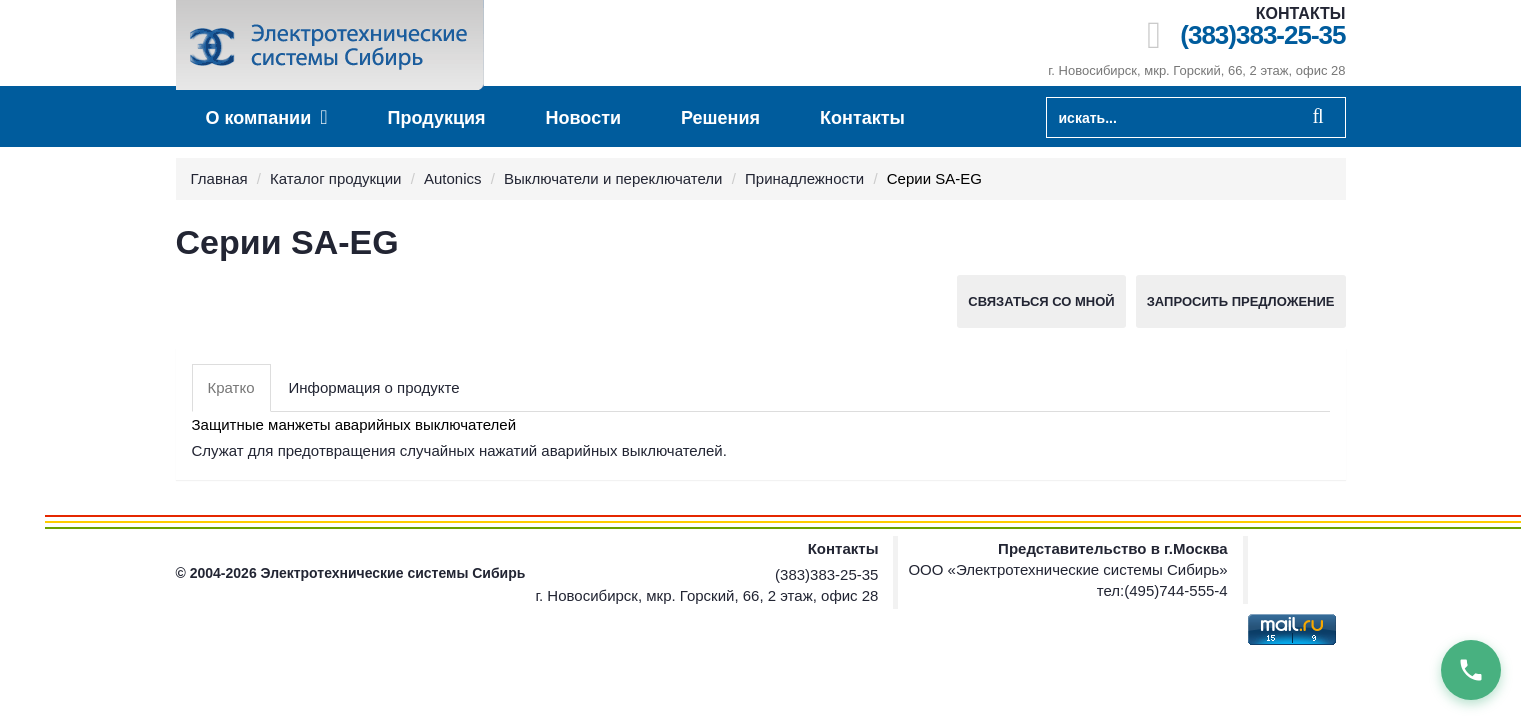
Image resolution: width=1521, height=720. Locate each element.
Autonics (453, 178)
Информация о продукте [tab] (374, 387)
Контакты (862, 118)
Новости (583, 118)
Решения (720, 118)
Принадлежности (804, 178)
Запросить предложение (1241, 301)
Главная (219, 178)
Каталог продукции (335, 178)
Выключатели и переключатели (613, 178)
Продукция (437, 118)
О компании (267, 117)
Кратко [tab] (231, 387)
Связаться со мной (1041, 301)
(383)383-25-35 (1262, 35)
